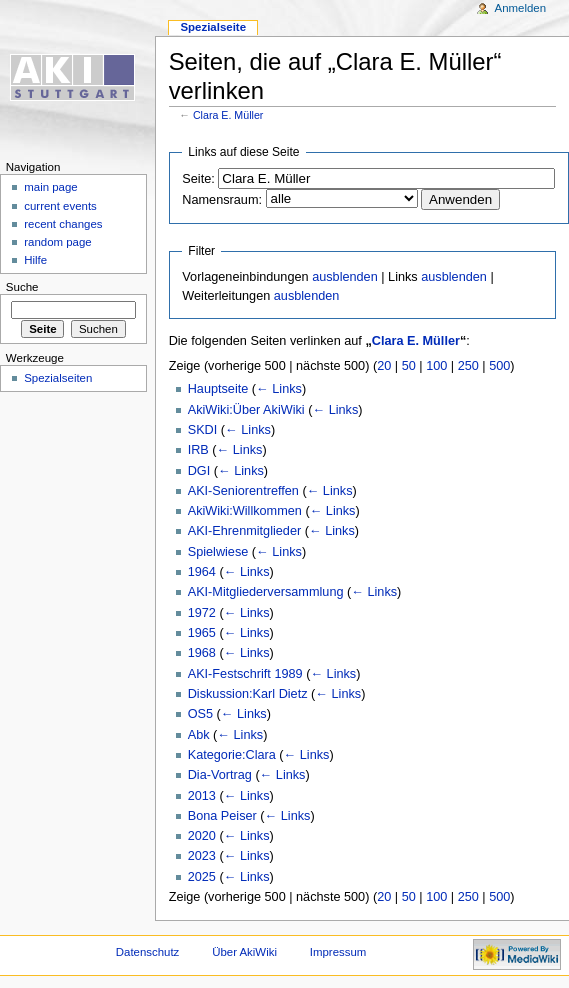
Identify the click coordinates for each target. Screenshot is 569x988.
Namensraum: (222, 200)
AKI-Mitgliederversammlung (266, 592)
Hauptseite (218, 389)
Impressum (338, 952)
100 (436, 366)
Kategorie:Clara (232, 755)
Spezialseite (213, 27)
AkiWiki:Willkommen (245, 511)
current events (60, 206)
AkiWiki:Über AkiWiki (246, 410)
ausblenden (345, 277)
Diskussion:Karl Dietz (248, 694)
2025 (202, 877)
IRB (198, 450)
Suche (22, 287)
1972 (202, 613)
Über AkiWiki (244, 952)
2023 (202, 856)
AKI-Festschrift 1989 (245, 674)
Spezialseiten (58, 378)
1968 (202, 653)
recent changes (63, 224)
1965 (202, 633)
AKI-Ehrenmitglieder (245, 531)
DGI (199, 471)
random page (58, 242)
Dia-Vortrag (220, 775)
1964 (202, 572)
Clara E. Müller (228, 115)
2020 (202, 836)
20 (384, 366)
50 (409, 366)
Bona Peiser (222, 816)
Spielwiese (218, 552)
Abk (199, 735)
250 (468, 366)
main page (51, 187)
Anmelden (521, 8)
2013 (202, 796)
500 (499, 366)
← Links (279, 389)
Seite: (198, 179)
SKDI (203, 430)
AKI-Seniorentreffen (243, 491)
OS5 (200, 714)
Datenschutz (148, 952)
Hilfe (35, 260)
